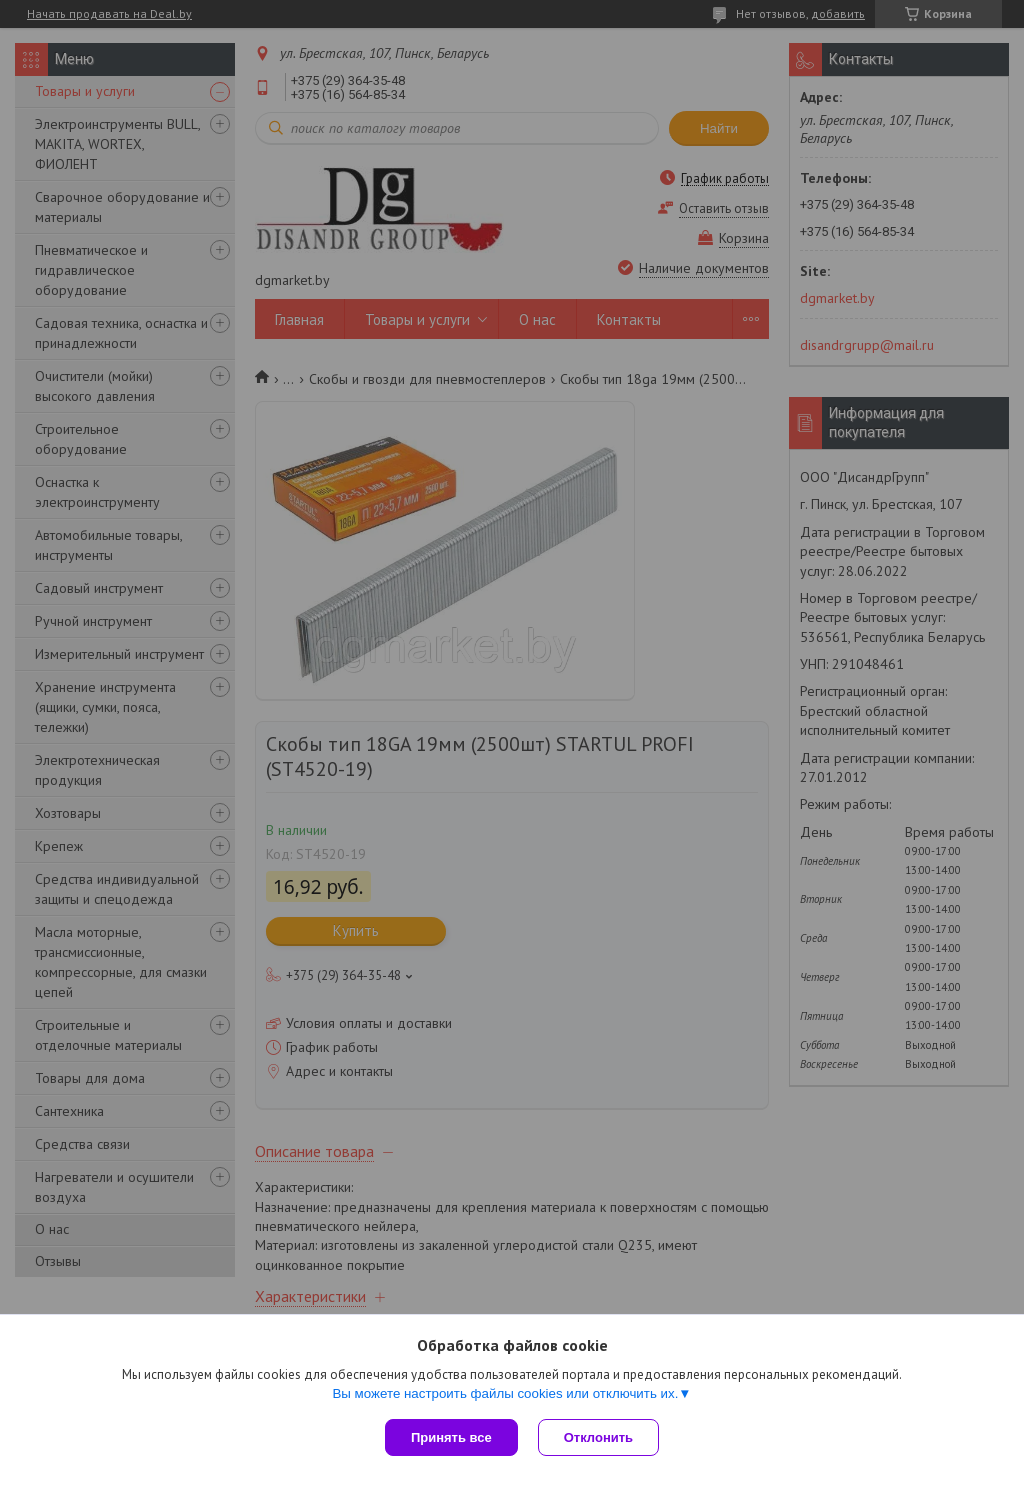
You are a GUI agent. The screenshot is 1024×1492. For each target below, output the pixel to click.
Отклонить (598, 1437)
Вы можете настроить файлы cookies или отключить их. (505, 1393)
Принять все (451, 1437)
